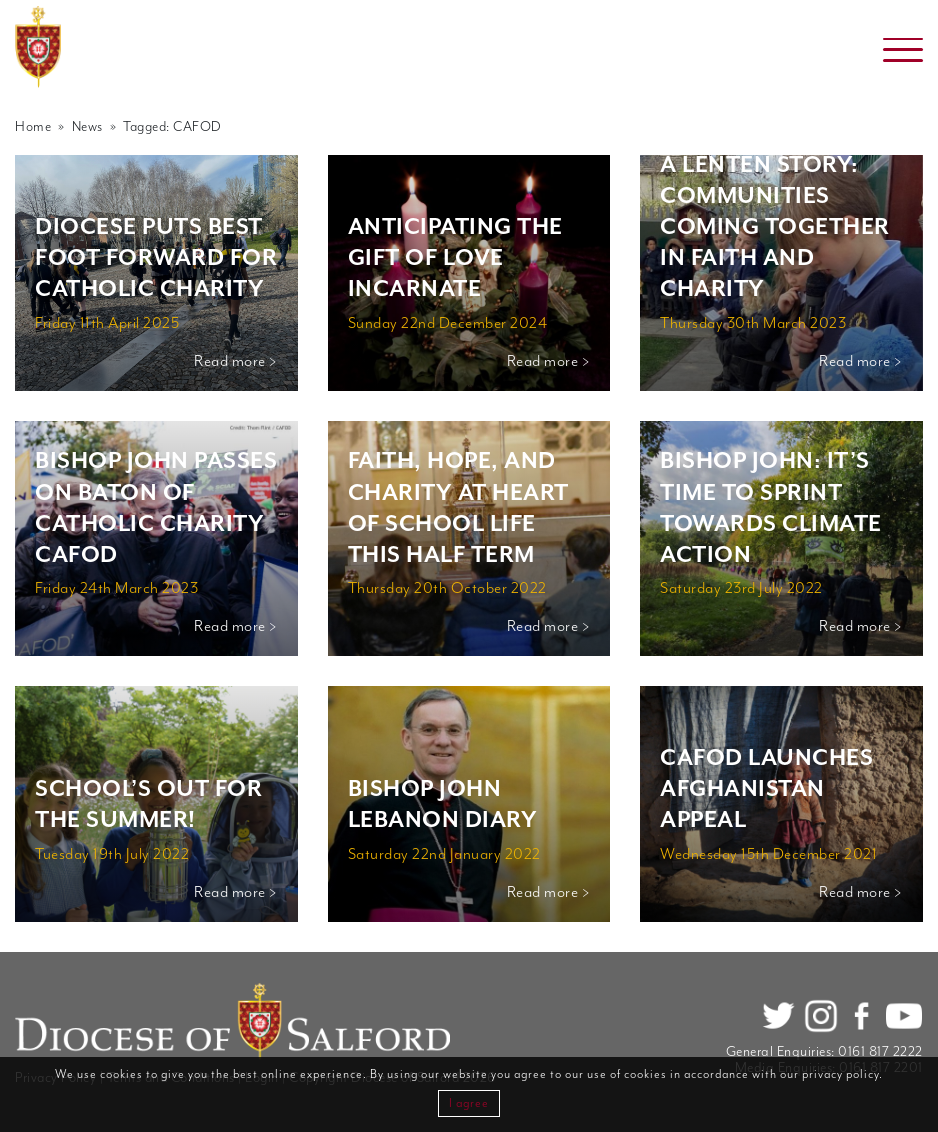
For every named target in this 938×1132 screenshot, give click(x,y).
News (87, 127)
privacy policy (840, 1074)
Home (33, 127)
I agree (469, 1103)
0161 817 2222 (880, 1052)
